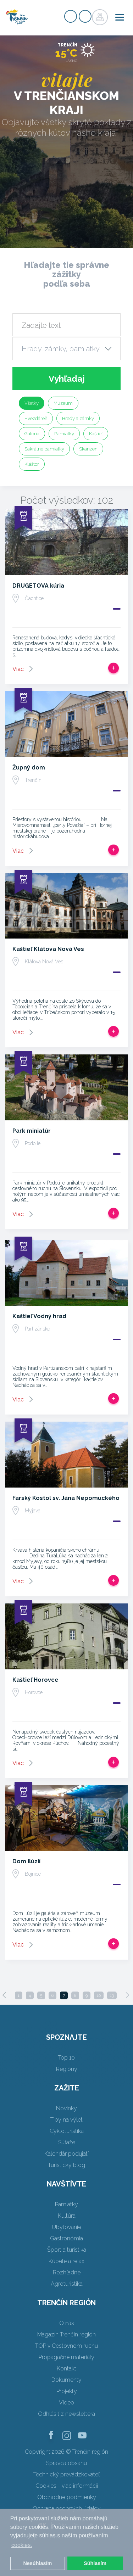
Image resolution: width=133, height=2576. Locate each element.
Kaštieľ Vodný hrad (39, 1316)
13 (112, 1995)
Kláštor (31, 464)
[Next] (127, 1995)
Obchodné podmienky (66, 2497)
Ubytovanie (66, 2227)
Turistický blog (66, 2165)
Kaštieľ (95, 433)
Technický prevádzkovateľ (66, 2474)
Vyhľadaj (67, 379)
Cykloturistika (67, 2131)
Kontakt (66, 2368)
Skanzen (88, 449)
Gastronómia (66, 2238)
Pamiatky (64, 433)
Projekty (66, 2391)
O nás (66, 2323)
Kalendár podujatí (66, 2153)
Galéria (31, 433)
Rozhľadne (67, 2272)
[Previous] (4, 1995)
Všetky (31, 403)
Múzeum (63, 403)
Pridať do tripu (113, 668)
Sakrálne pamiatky (44, 449)
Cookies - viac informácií (66, 2485)
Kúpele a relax (66, 2261)
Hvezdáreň (35, 418)
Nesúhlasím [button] (37, 2563)
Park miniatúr (31, 1130)
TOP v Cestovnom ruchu (66, 2345)
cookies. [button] (21, 2545)
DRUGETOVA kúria (38, 585)
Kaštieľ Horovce (35, 1679)
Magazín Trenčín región (66, 2334)
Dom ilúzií (26, 1861)
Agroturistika (67, 2283)
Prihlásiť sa (85, 16)
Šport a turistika (66, 2249)
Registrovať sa (70, 16)
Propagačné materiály (66, 2357)
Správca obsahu (66, 2463)
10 (99, 1995)
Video (66, 2402)
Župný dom (28, 767)
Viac (18, 669)
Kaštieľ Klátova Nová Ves (48, 949)
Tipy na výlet (66, 2119)
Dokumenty (66, 2379)
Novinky (66, 2108)
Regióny (66, 2069)
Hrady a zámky (78, 418)
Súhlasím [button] (95, 2563)
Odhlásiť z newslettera (66, 2413)
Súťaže (66, 2142)
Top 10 (66, 2057)
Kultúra (67, 2215)
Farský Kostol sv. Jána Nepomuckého (66, 1498)
